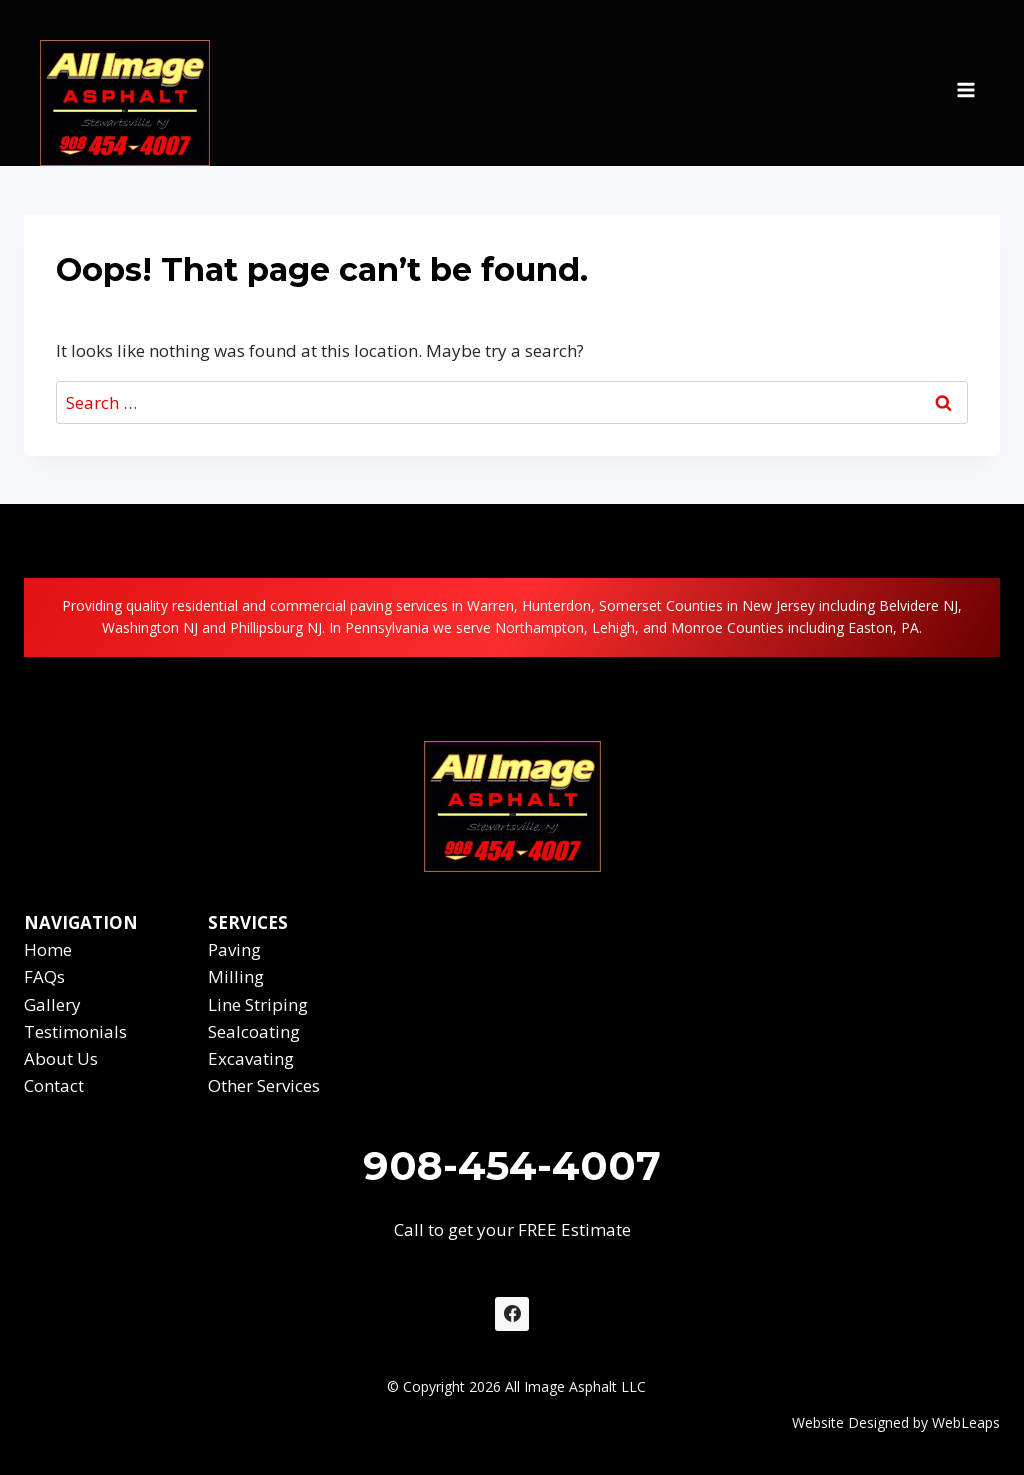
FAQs (44, 976)
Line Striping (258, 1004)
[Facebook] (512, 1314)
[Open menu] (965, 83)
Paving (234, 949)
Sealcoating (254, 1031)
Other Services (264, 1085)
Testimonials (75, 1031)
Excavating (251, 1058)
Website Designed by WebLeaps (896, 1422)
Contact (54, 1085)
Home (48, 949)
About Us (61, 1058)
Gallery (52, 1004)
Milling (236, 976)
